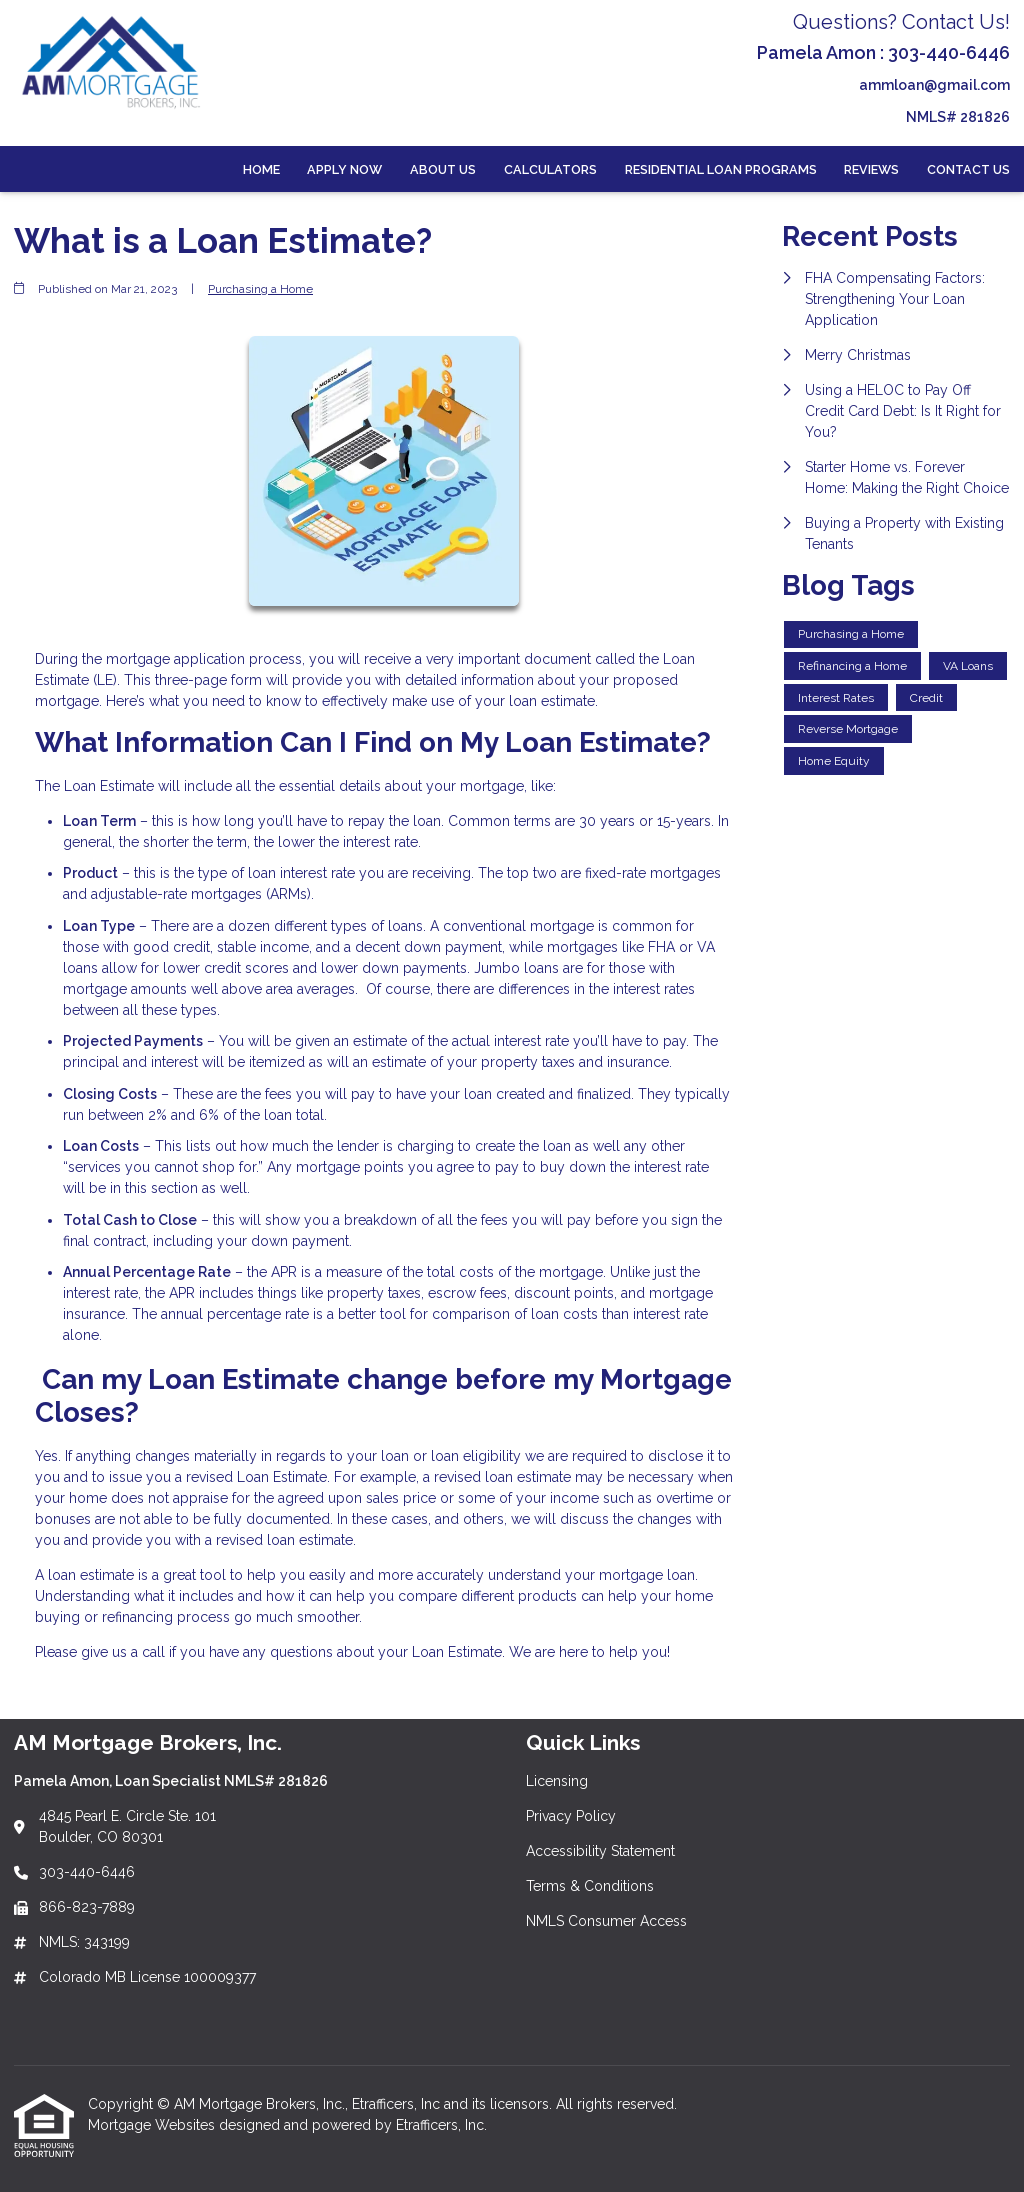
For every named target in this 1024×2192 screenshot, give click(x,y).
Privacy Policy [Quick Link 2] (571, 1816)
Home (261, 169)
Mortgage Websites (153, 2125)
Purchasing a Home (260, 289)
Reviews (871, 169)
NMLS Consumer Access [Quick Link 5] (606, 1921)
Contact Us (968, 169)
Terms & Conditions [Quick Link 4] (590, 1886)
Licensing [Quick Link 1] (557, 1781)
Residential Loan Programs (721, 169)
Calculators (550, 169)
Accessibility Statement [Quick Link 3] (600, 1851)
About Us (443, 169)
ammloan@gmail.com (934, 85)
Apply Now (344, 169)
